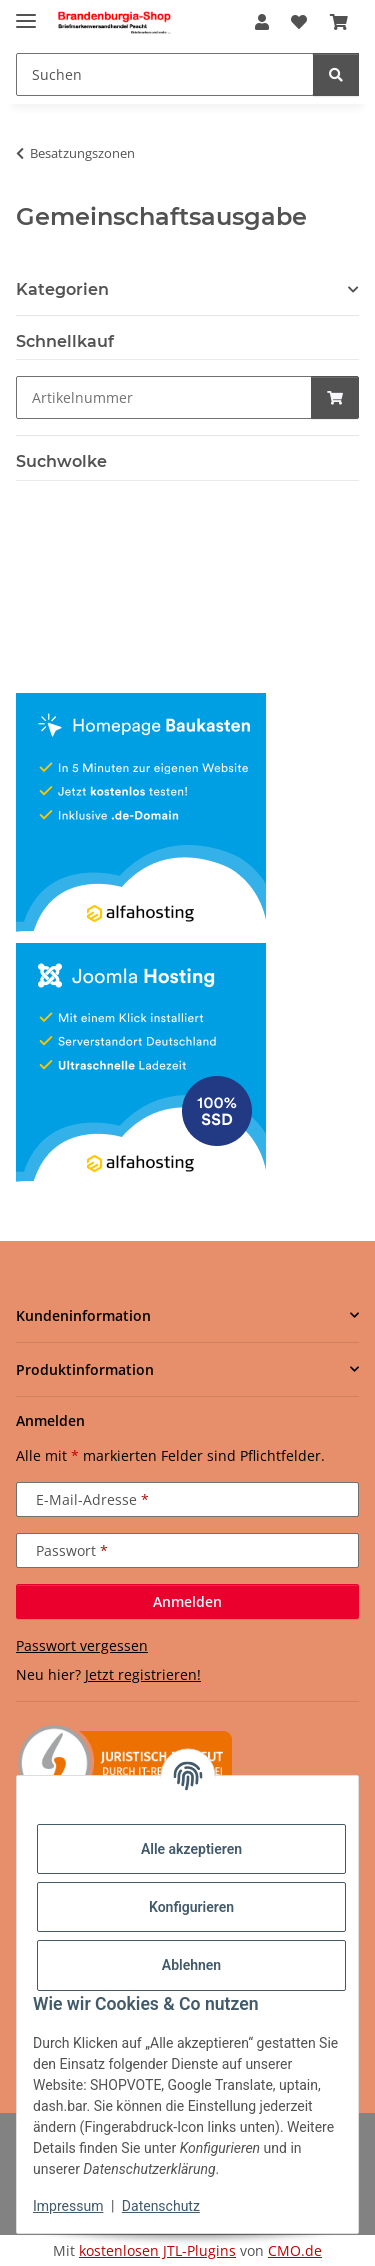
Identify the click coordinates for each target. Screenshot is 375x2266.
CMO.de (295, 2250)
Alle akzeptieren (191, 1849)
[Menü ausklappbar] (26, 12)
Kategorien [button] (62, 289)
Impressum (68, 2206)
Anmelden (187, 1601)
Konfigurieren (191, 1907)
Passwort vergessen (82, 1645)
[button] (262, 22)
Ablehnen (191, 1965)
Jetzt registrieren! (143, 1674)
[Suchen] (336, 74)
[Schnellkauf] (164, 397)
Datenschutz (161, 2206)
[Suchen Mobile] (165, 74)
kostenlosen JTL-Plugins (157, 2250)
